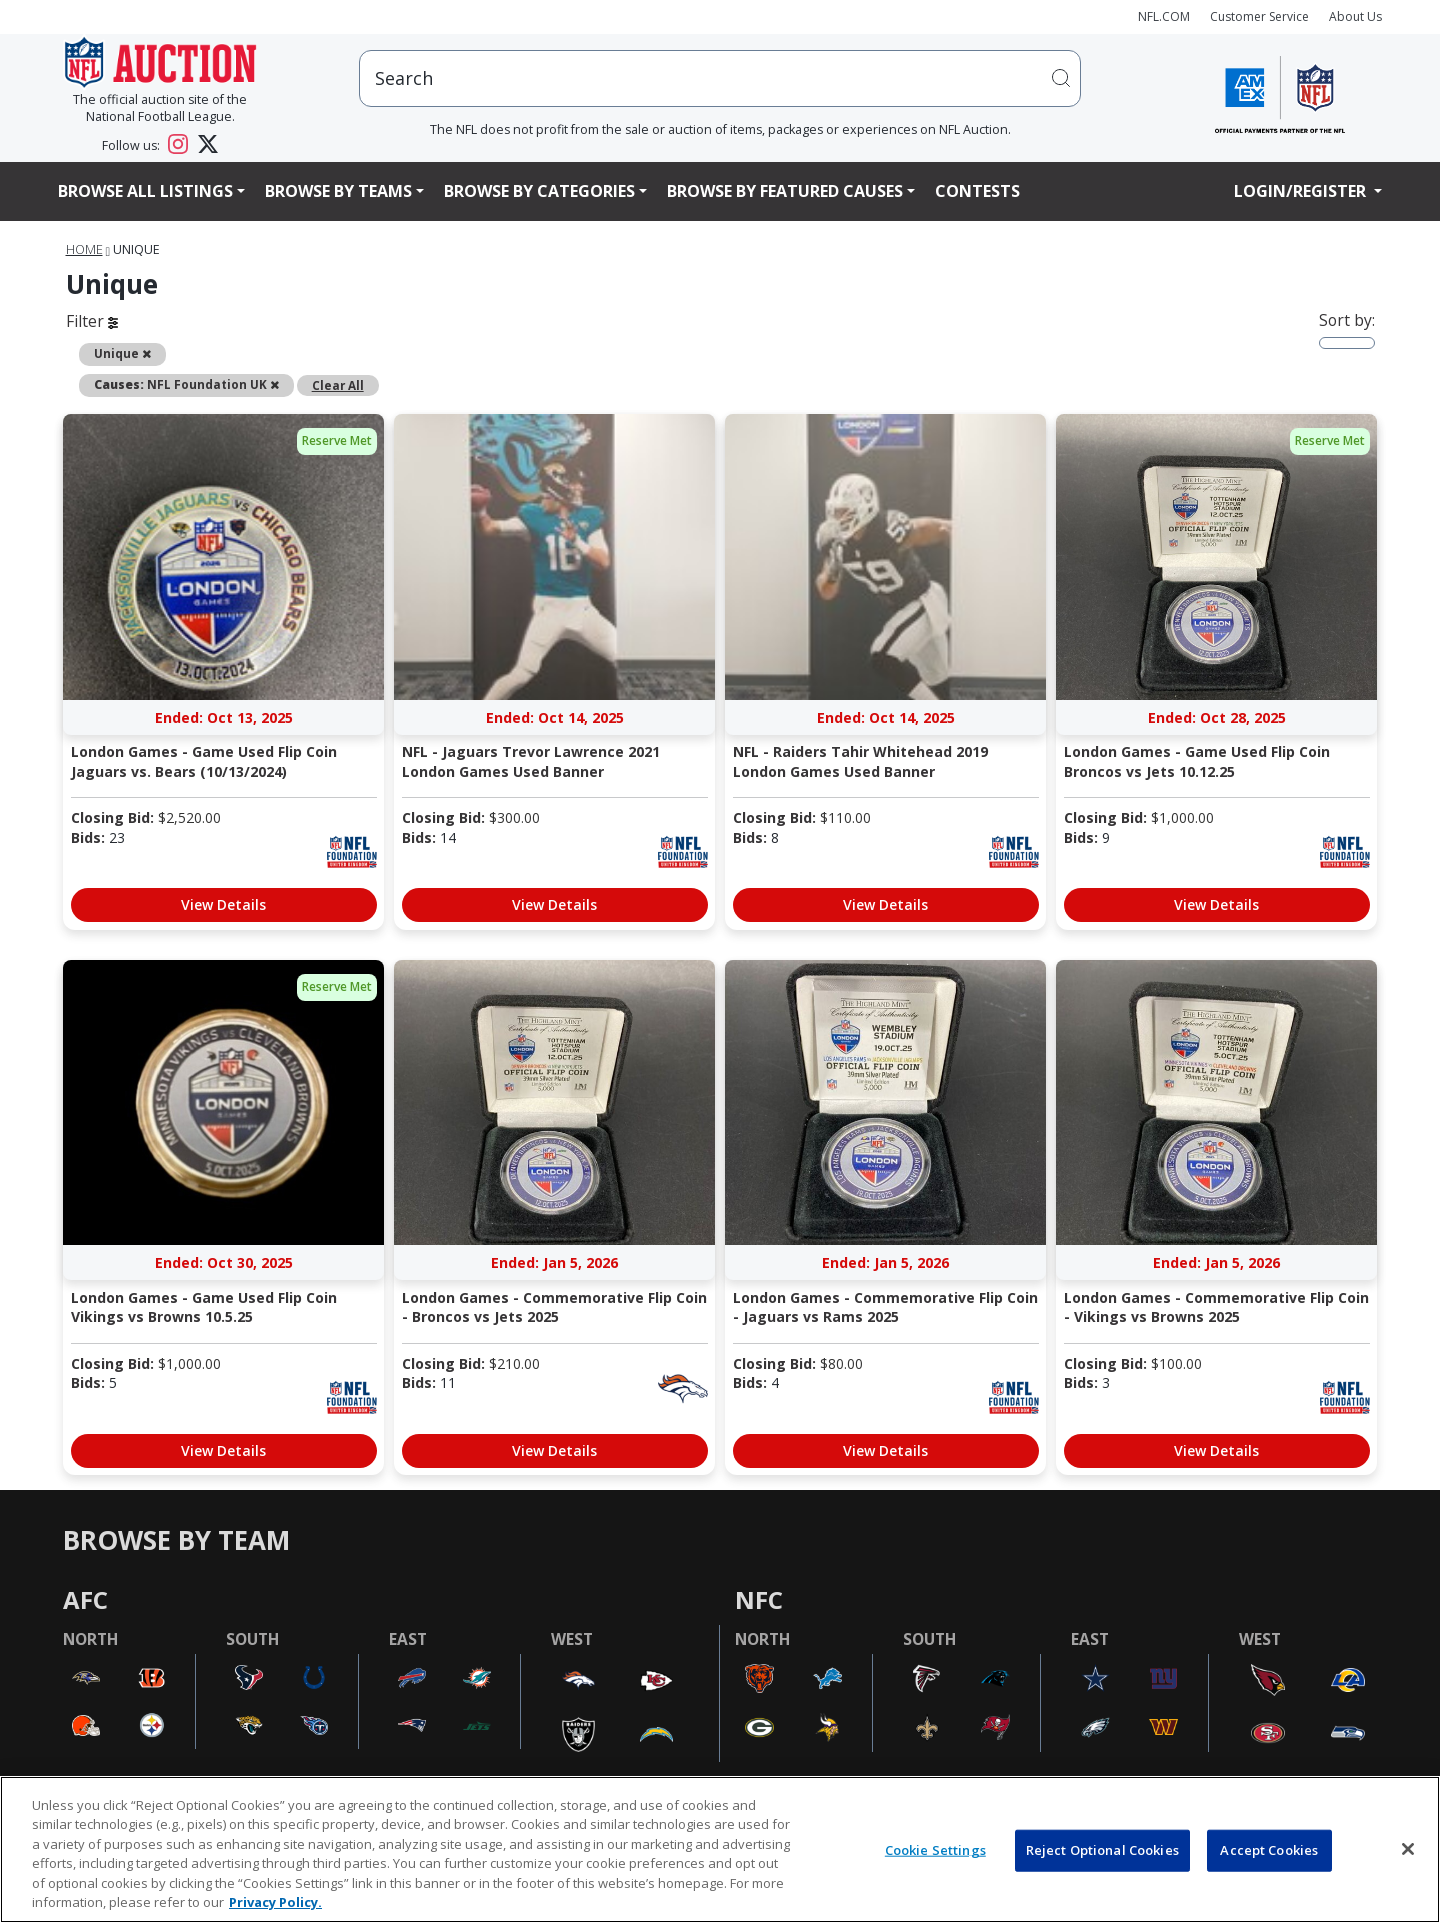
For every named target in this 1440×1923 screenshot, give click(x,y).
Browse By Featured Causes (785, 191)
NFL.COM (1164, 16)
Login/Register (1302, 191)
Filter (92, 321)
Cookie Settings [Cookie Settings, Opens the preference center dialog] (935, 1850)
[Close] (1408, 1849)
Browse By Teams (338, 191)
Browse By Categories (539, 191)
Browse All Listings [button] (145, 191)
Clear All (338, 385)
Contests (977, 191)
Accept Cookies (1269, 1850)
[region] (720, 1849)
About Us (1355, 16)
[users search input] (720, 78)
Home (84, 249)
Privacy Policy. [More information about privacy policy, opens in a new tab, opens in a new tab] (275, 1902)
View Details (223, 904)
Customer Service (1259, 16)
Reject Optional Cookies (1102, 1850)
